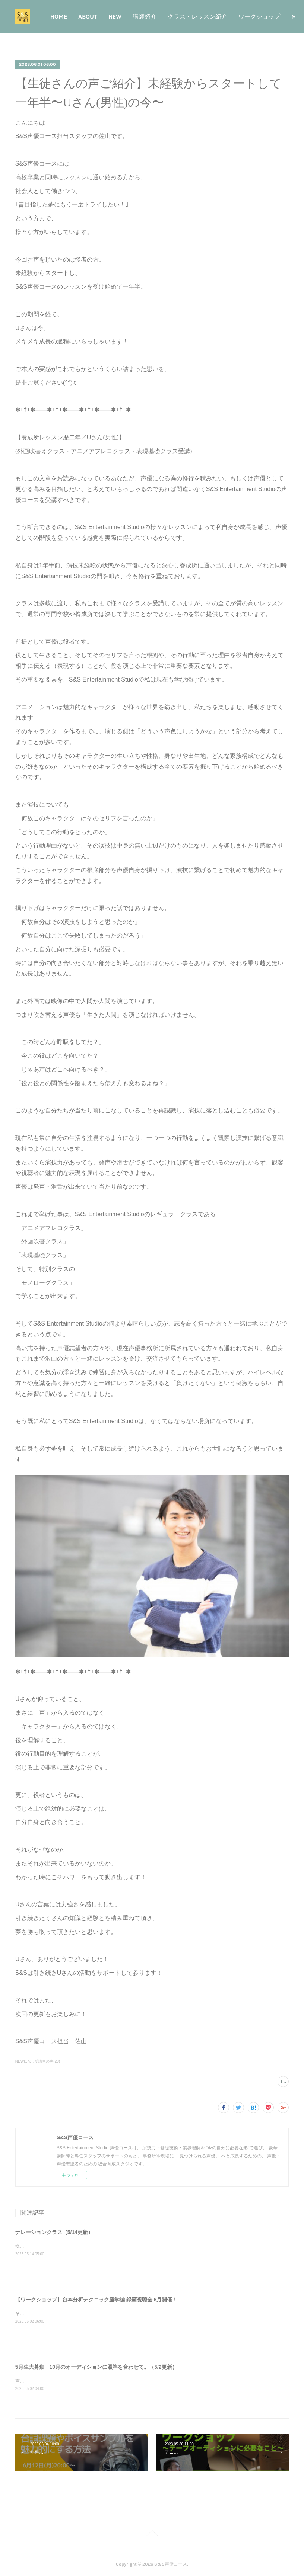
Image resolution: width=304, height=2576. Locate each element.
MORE (274, 16)
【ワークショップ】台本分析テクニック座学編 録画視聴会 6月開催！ (96, 2300)
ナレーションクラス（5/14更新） (54, 2232)
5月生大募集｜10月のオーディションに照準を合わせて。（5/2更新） (96, 2367)
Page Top (152, 2534)
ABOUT (115, 16)
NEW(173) (24, 2061)
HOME (86, 16)
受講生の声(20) (47, 2061)
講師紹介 (172, 16)
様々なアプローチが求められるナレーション (60, 2246)
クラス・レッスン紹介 (225, 16)
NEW (142, 16)
